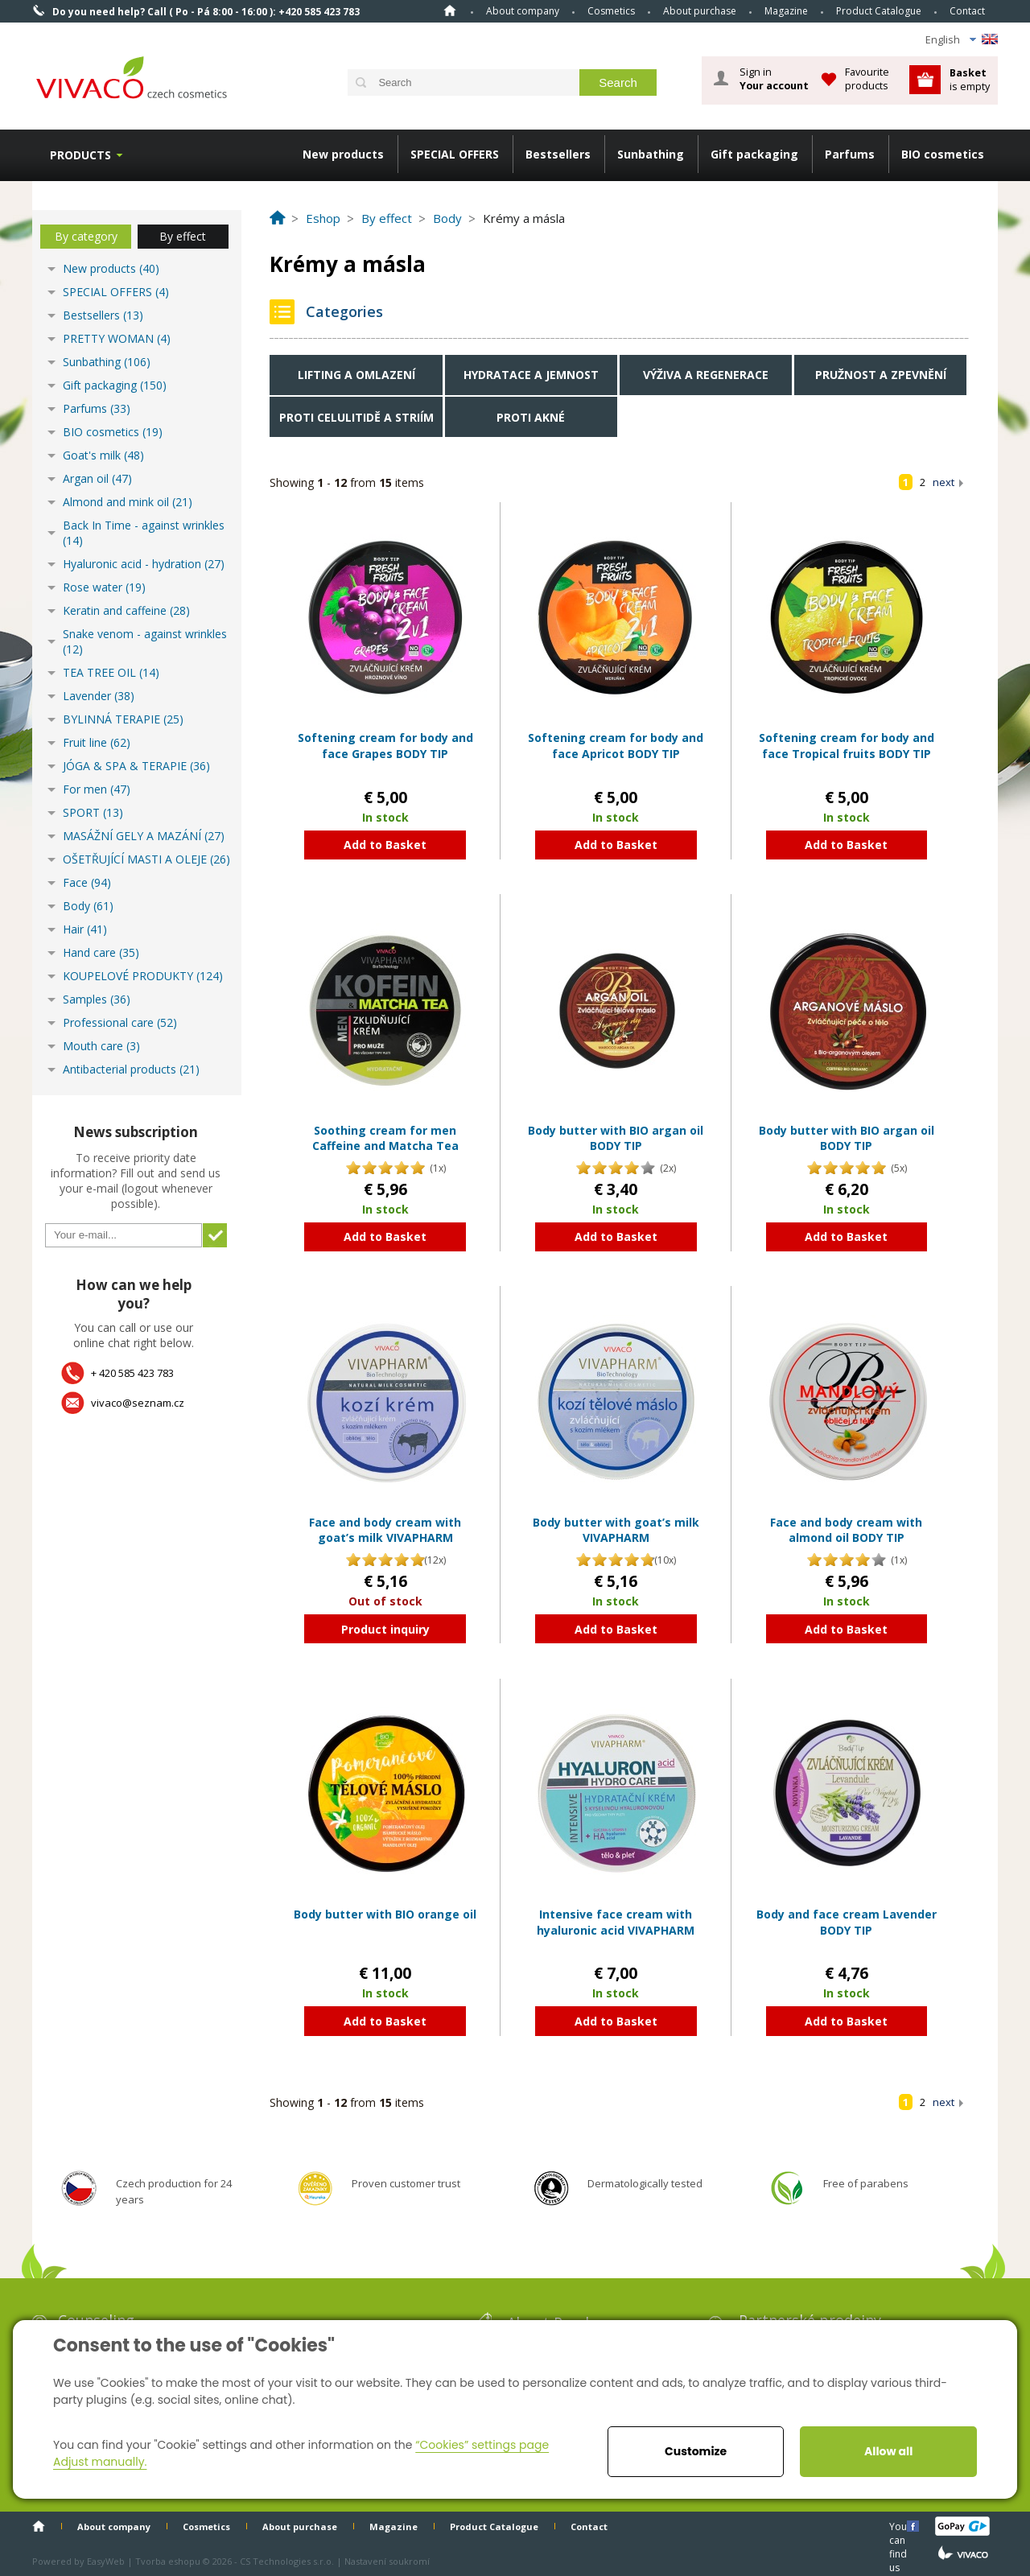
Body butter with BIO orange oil (385, 1914)
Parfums (850, 154)
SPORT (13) (93, 812)
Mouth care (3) (101, 1045)
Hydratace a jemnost (531, 374)
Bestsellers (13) (103, 315)
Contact (967, 11)
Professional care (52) (120, 1022)
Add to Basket (385, 844)
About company (522, 11)
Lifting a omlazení (356, 374)
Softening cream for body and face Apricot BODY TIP (615, 745)
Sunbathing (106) (106, 361)
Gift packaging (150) (115, 385)
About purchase (699, 11)
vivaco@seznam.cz (137, 1402)
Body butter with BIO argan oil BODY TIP (615, 1138)
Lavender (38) (98, 695)
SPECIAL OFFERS (454, 154)
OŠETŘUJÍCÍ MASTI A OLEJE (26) (146, 859)
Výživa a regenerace (705, 374)
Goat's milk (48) (103, 455)
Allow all (888, 2451)
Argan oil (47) (97, 478)
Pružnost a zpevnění (880, 374)
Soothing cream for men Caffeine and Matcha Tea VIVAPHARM (385, 1146)
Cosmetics (611, 11)
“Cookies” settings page (482, 2445)
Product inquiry (385, 1629)
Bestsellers (558, 154)
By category (86, 236)
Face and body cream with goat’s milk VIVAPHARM (385, 1530)
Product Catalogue (878, 11)
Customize (696, 2451)
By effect (182, 236)
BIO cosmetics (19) (113, 431)
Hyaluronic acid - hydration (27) (144, 563)
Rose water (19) (104, 587)
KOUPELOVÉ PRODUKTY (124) (143, 975)
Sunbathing (650, 154)
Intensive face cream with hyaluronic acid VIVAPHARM (615, 1922)
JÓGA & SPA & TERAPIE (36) (136, 765)
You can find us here (899, 2526)
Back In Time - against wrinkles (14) (144, 532)
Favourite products (867, 78)
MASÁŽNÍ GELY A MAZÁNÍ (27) (144, 835)
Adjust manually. (99, 2462)
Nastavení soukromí (387, 2561)
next (943, 482)
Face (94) (87, 882)
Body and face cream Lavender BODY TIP (846, 1922)
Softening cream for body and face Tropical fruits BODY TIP (846, 745)
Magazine (786, 11)
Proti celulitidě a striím (356, 417)
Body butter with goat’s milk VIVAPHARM (616, 1530)
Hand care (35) (101, 952)
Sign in (774, 79)
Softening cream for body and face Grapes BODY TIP (385, 745)
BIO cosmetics (942, 154)
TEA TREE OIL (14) (111, 672)
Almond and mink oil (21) (127, 501)
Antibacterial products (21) (131, 1069)
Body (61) (88, 905)
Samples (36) (96, 999)
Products (80, 155)
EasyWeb (106, 2561)
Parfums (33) (96, 408)
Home (449, 10)
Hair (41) (85, 929)
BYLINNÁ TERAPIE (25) (123, 719)
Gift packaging (754, 154)
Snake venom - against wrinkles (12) (145, 641)
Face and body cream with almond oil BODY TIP (846, 1530)
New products (343, 154)
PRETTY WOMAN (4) (117, 338)
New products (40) (111, 268)
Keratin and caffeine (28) (126, 610)
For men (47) (96, 789)
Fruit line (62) (96, 742)
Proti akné (530, 417)
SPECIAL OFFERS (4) (116, 291)
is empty (970, 79)
